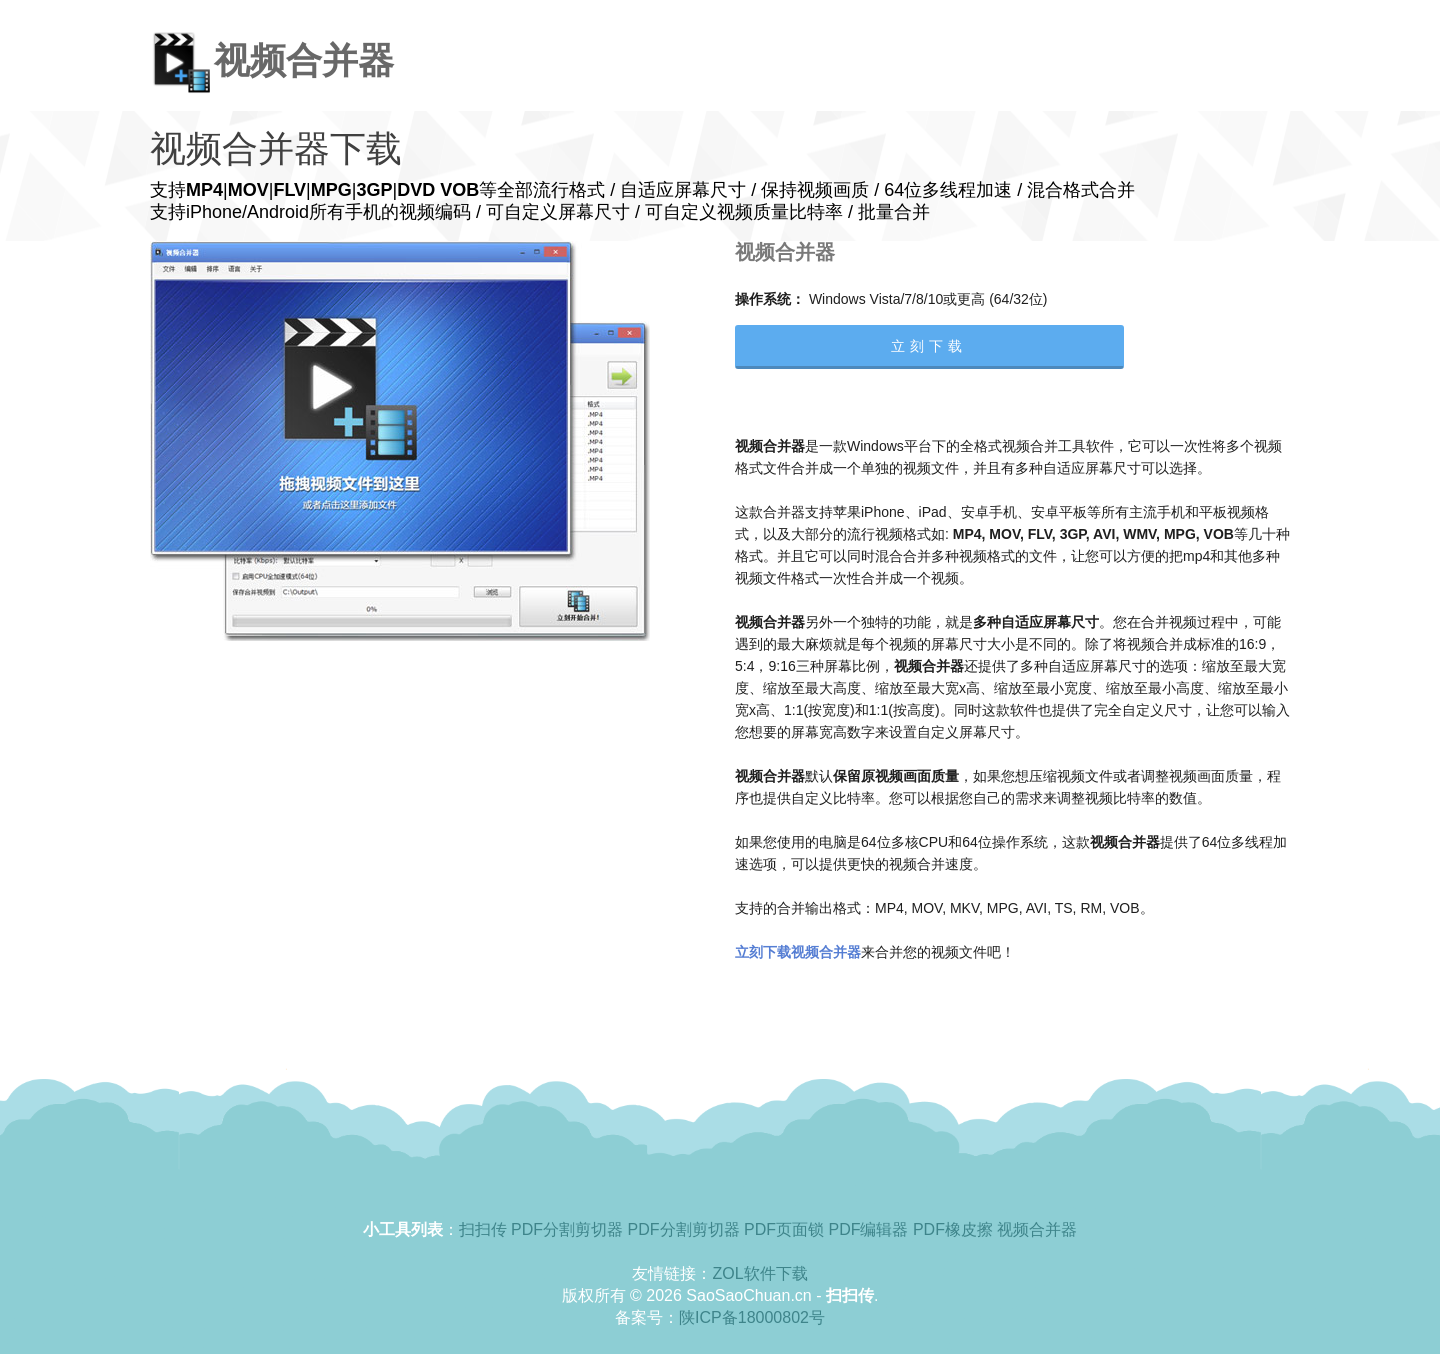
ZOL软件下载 (759, 1273)
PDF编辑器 (868, 1229)
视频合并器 (1037, 1229)
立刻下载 (929, 346)
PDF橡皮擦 (953, 1229)
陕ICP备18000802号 (752, 1317)
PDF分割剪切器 (567, 1229)
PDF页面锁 (784, 1229)
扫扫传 (483, 1229)
